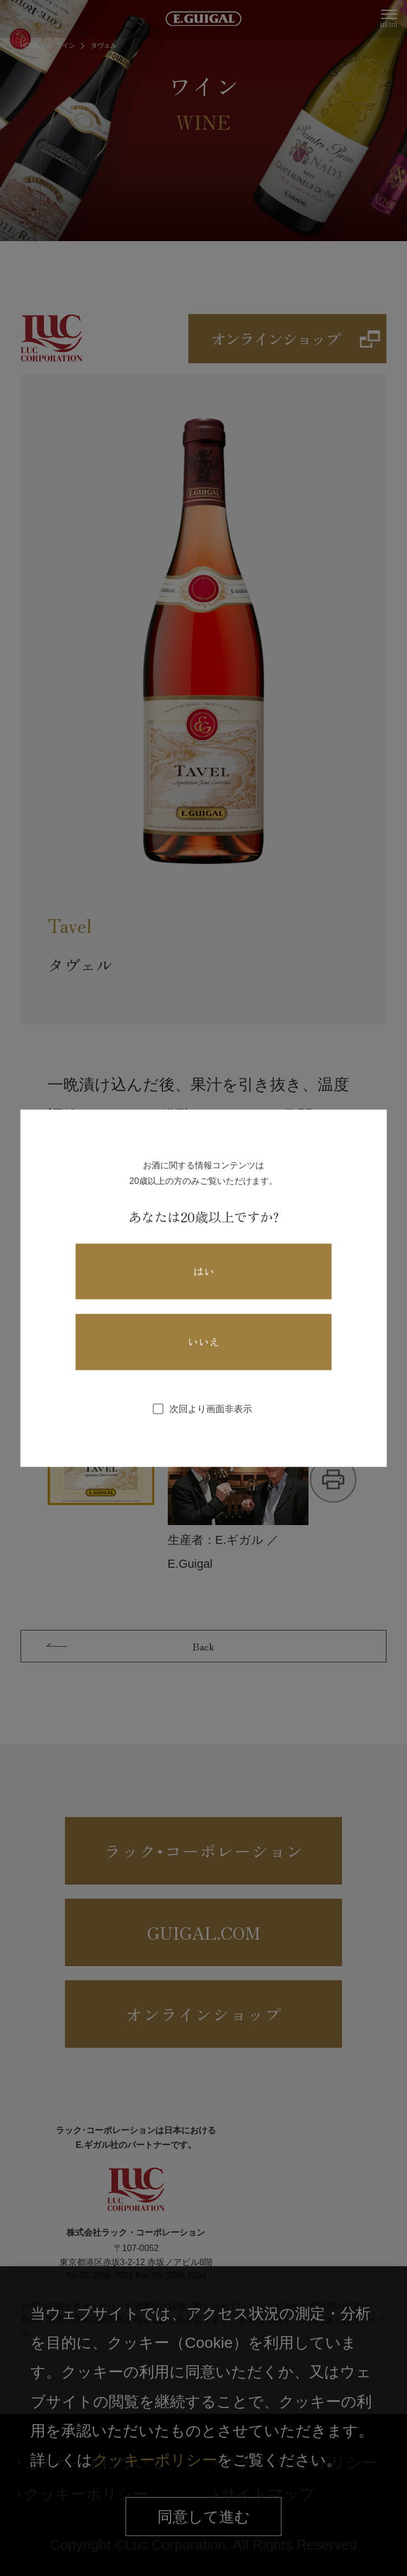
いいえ (203, 1342)
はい (203, 1271)
